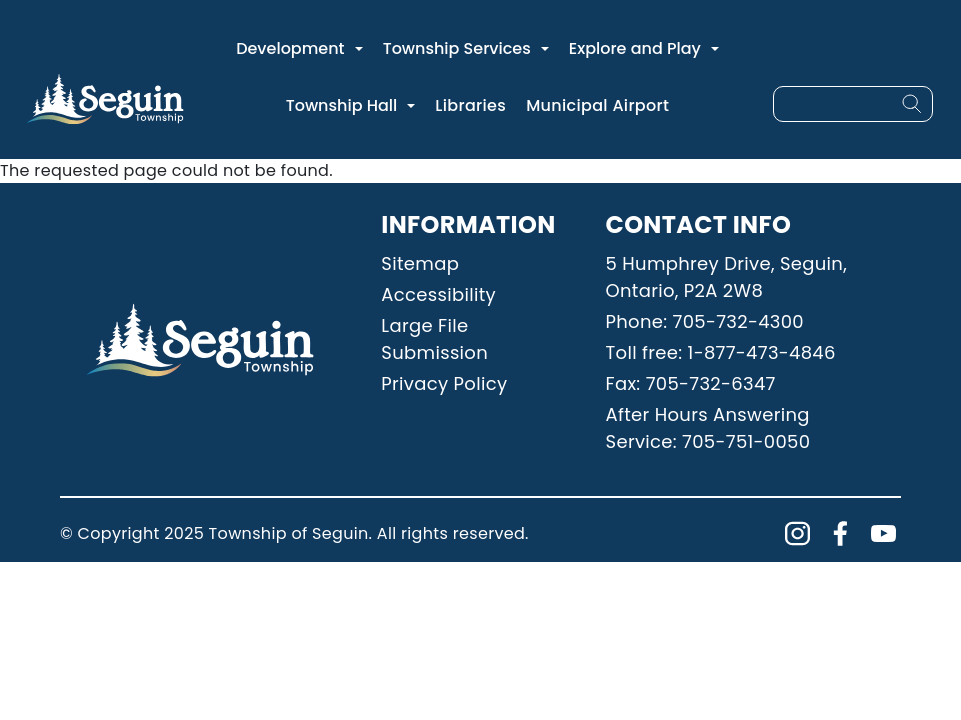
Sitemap (420, 263)
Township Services (457, 48)
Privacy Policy (444, 383)
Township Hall (342, 105)
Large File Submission (434, 339)
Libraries (470, 105)
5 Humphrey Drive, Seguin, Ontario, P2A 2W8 (727, 277)
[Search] (912, 104)
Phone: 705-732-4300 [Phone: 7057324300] (705, 321)
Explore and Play (635, 48)
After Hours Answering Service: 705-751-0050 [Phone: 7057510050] (708, 428)
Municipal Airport (597, 105)
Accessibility (438, 294)
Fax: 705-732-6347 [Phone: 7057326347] (691, 383)
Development (290, 48)
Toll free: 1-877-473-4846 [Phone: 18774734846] (721, 352)
